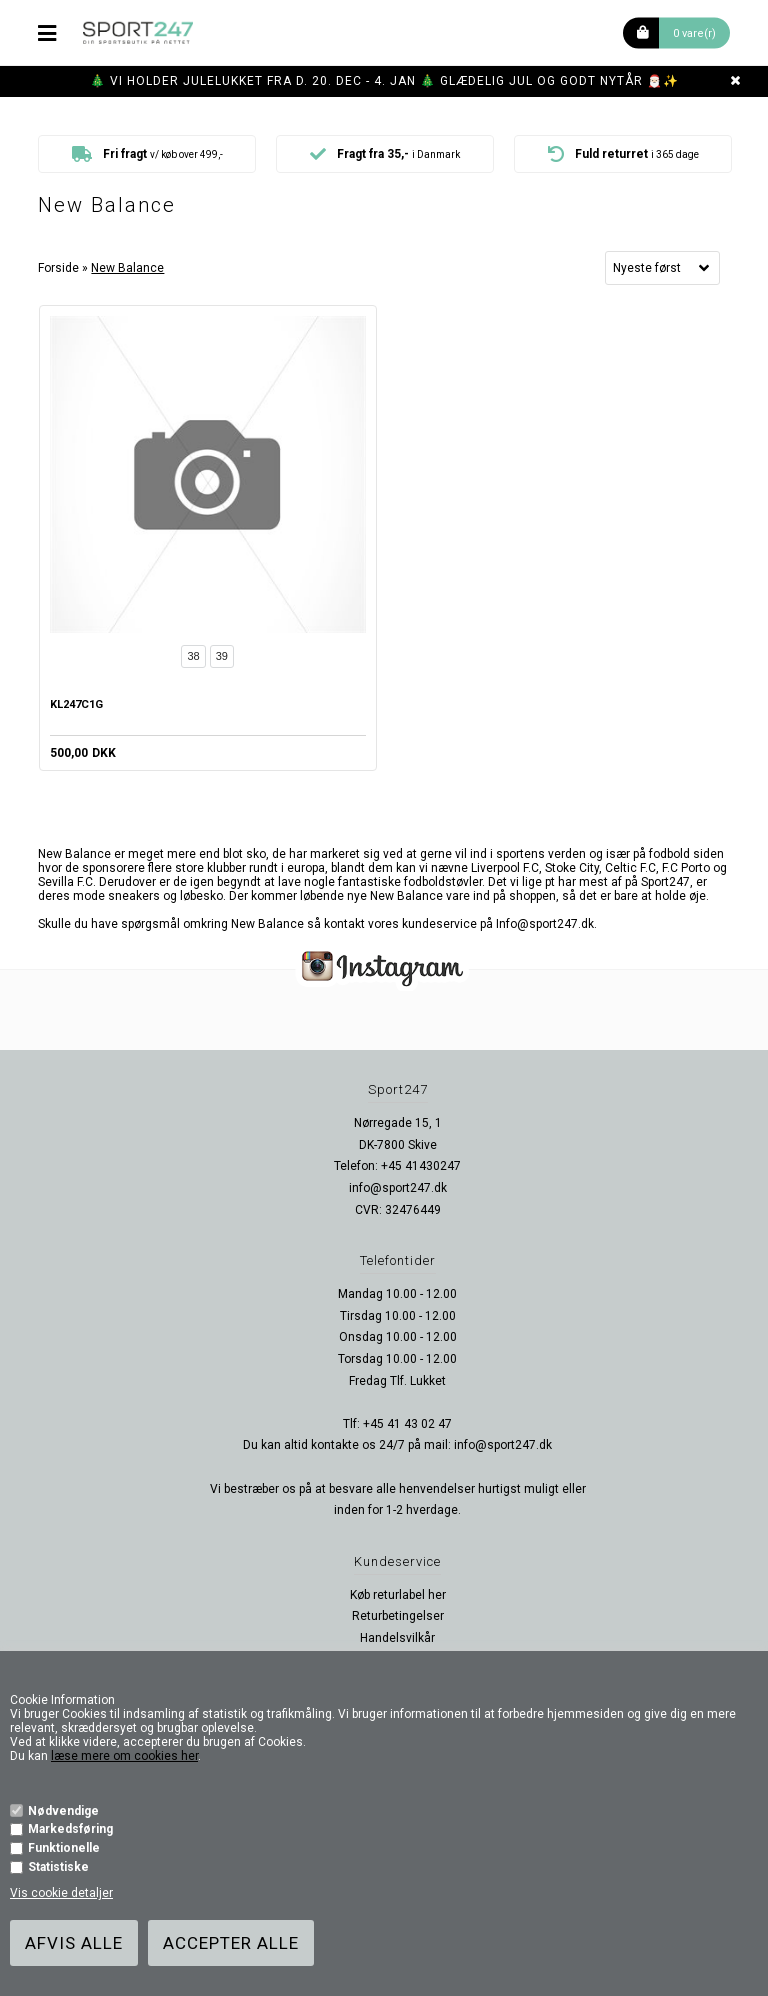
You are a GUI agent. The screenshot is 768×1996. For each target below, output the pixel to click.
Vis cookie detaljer (61, 1893)
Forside (58, 268)
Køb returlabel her (398, 1595)
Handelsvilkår (397, 1638)
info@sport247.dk (398, 1188)
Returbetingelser (398, 1616)
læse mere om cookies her (124, 1756)
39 (222, 656)
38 (193, 656)
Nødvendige (63, 1811)
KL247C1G (76, 704)
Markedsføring (70, 1829)
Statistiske (58, 1867)
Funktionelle (64, 1848)
